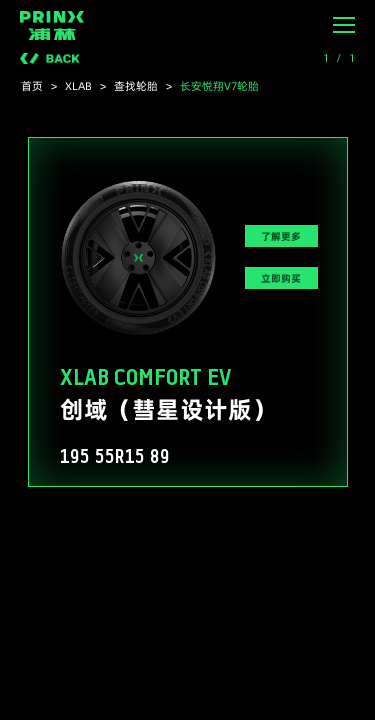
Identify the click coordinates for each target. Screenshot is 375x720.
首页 (32, 86)
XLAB (78, 86)
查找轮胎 (136, 86)
